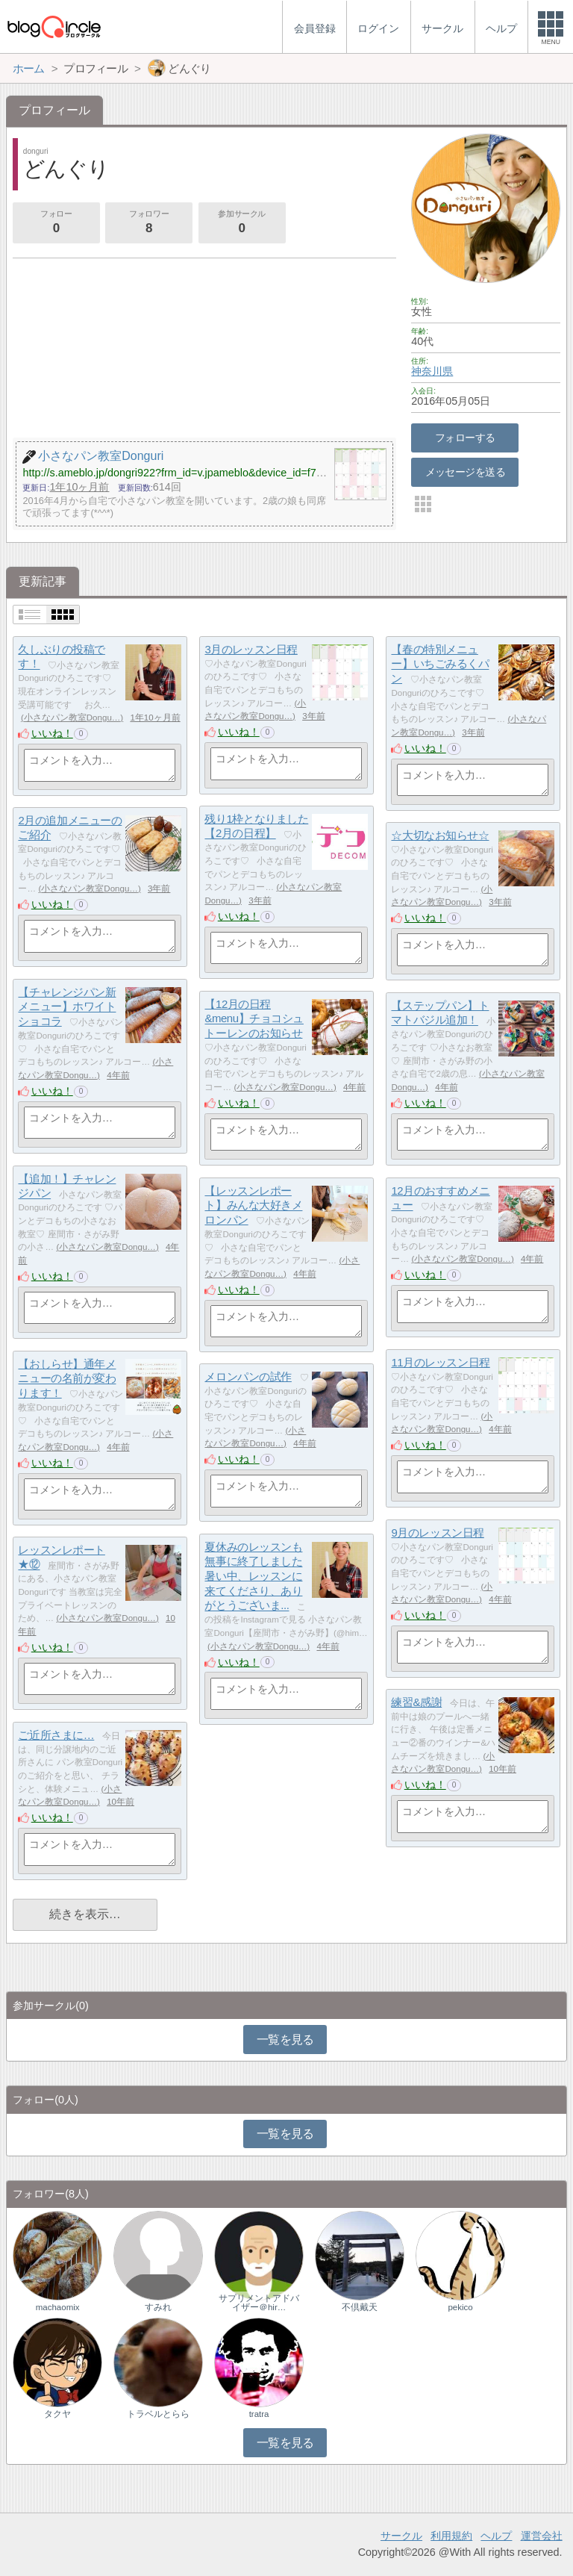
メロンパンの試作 (247, 1376)
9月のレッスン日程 (437, 1532)
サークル (401, 2536)
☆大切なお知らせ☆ (440, 835)
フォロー (56, 223)
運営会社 (542, 2536)
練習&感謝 (416, 1702)
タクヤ (57, 2413)
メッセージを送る (465, 472)
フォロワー (148, 223)
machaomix (58, 2307)
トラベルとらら (158, 2413)
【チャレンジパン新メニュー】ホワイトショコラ (67, 1006)
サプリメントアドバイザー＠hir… (259, 2303)
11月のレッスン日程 (440, 1362)
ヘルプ (496, 2536)
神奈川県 (432, 371)
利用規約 (451, 2536)
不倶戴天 (360, 2307)
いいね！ (52, 733)
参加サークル (241, 223)
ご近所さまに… (56, 1735)
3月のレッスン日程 (250, 649)
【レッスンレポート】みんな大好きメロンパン (253, 1205)
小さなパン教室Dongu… (72, 717)
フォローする (465, 438)
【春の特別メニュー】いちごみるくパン (440, 664)
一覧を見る (285, 2039)
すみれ (158, 2307)
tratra (259, 2413)
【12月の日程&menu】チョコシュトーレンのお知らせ (253, 1018)
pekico (460, 2307)
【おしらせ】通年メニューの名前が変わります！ (67, 1378)
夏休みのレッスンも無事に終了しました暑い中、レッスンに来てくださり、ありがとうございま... (253, 1576)
